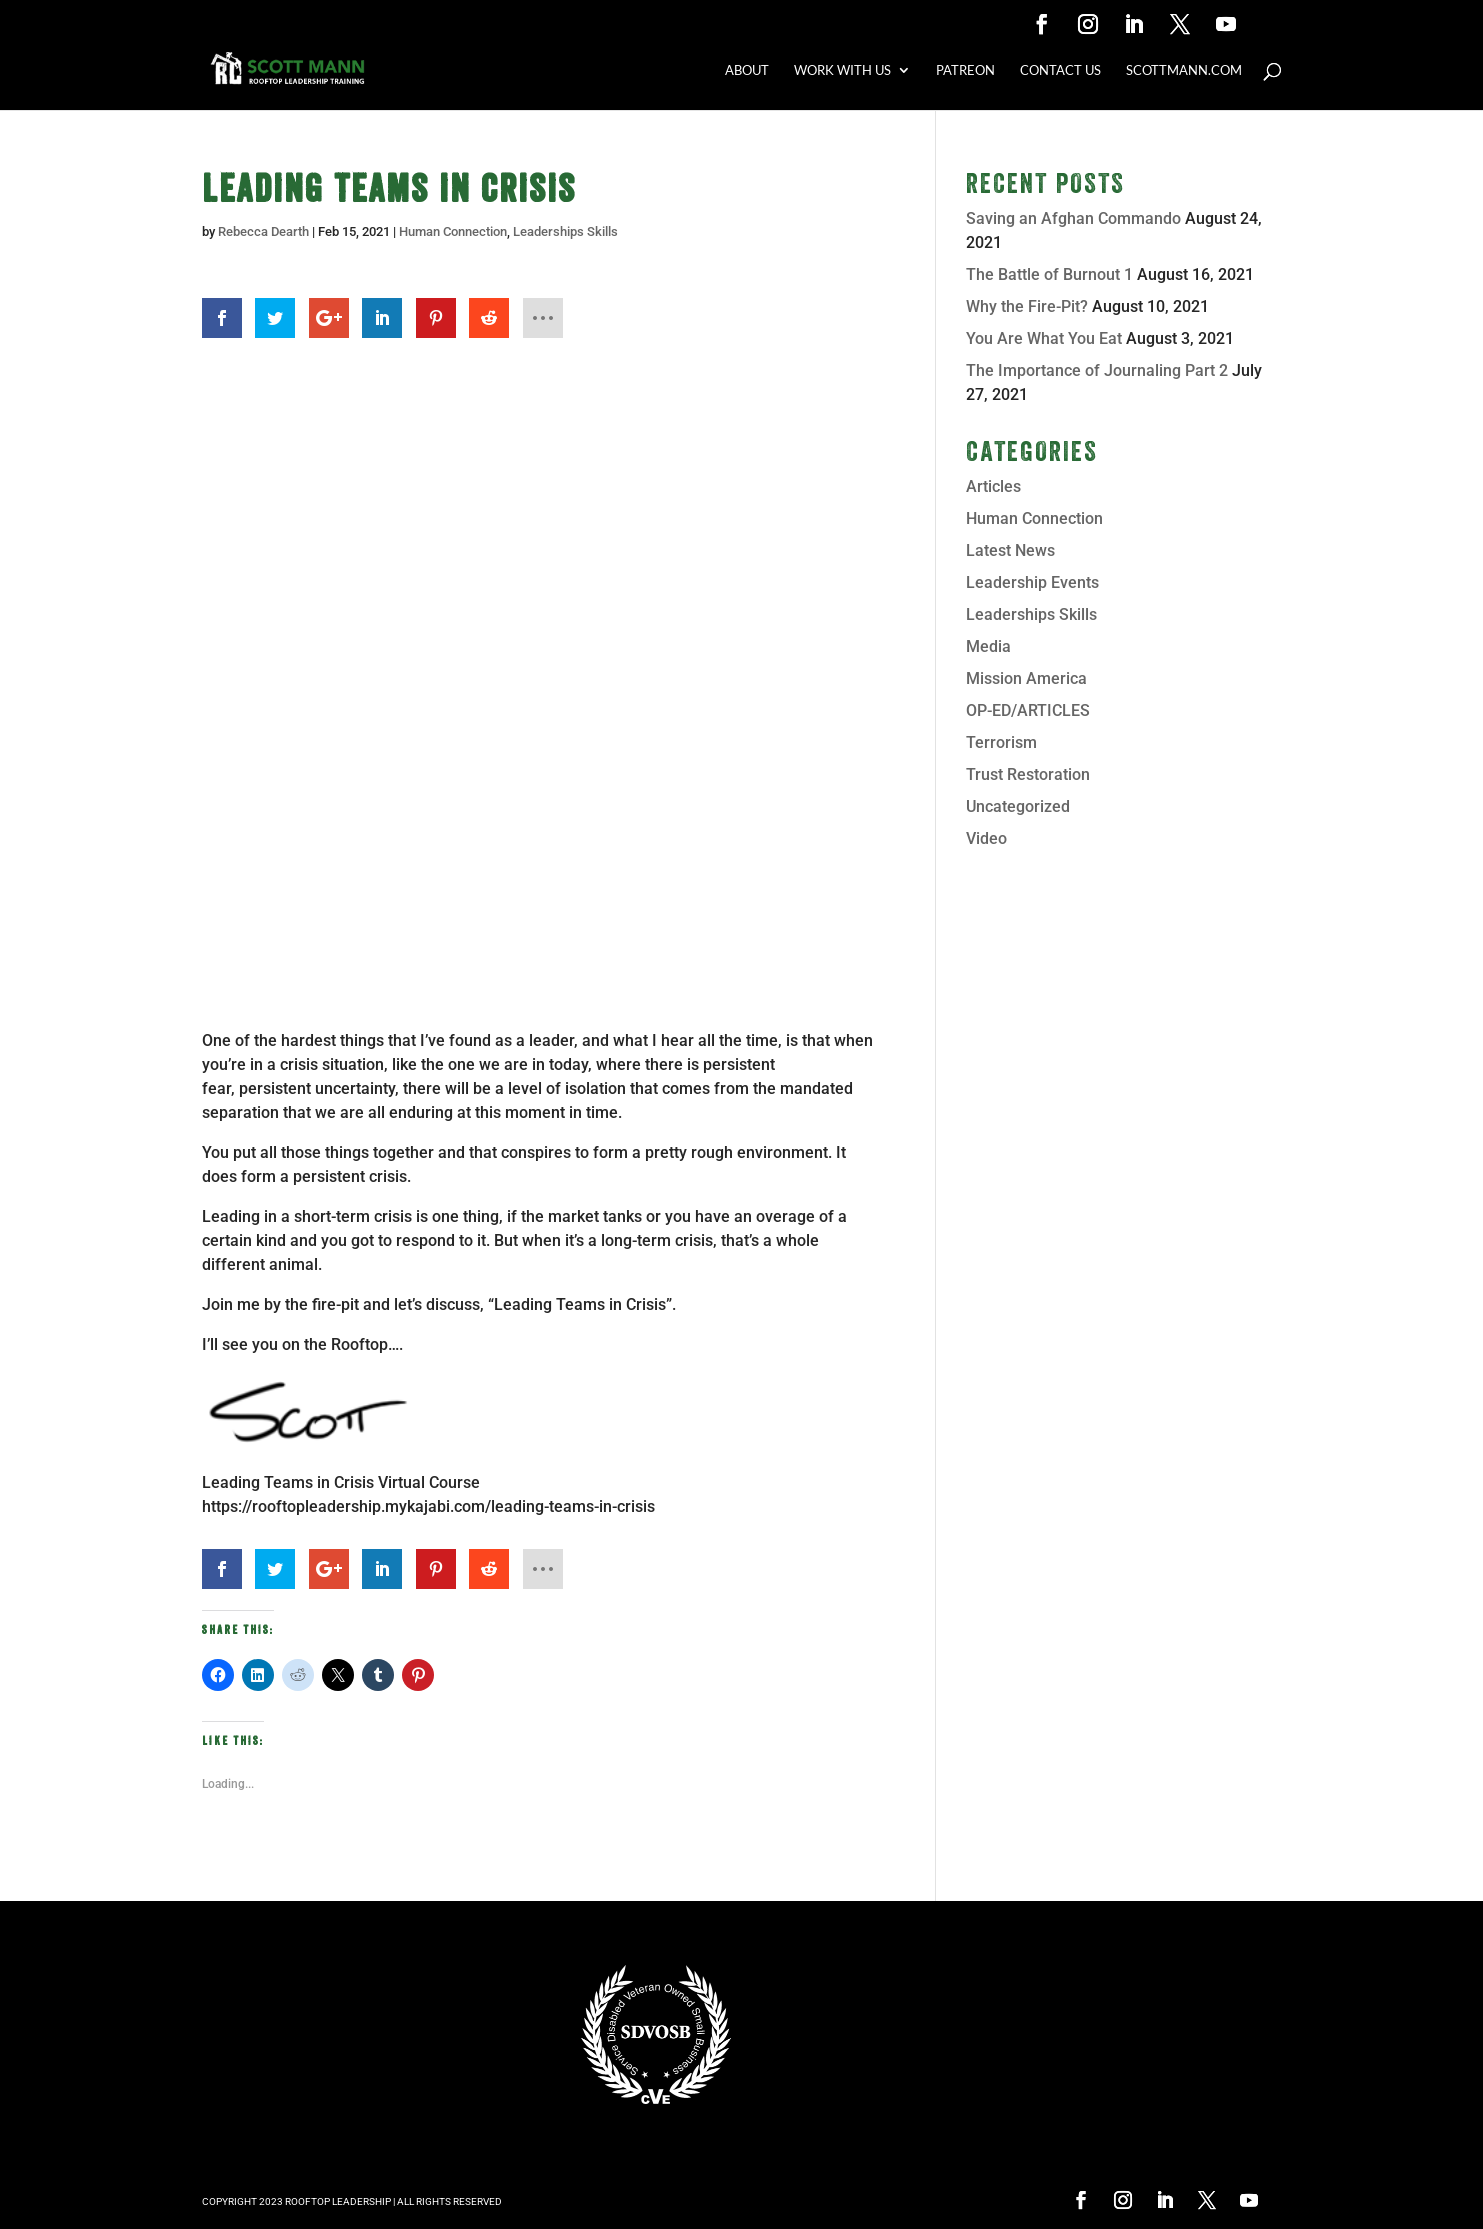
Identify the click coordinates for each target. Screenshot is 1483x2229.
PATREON (965, 70)
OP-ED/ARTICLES (1028, 710)
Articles (993, 486)
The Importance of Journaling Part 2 (1097, 370)
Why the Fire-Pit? (1027, 306)
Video (986, 838)
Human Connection (453, 231)
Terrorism (1001, 742)
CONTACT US (1060, 70)
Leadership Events (1032, 582)
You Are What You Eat (1044, 338)
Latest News (1010, 550)
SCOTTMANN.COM (1184, 70)
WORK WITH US (842, 70)
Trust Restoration (1028, 774)
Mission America (1026, 678)
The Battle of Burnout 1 (1049, 274)
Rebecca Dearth (263, 231)
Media (988, 646)
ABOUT (747, 70)
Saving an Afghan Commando (1073, 218)
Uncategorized (1018, 806)
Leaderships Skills (565, 231)
